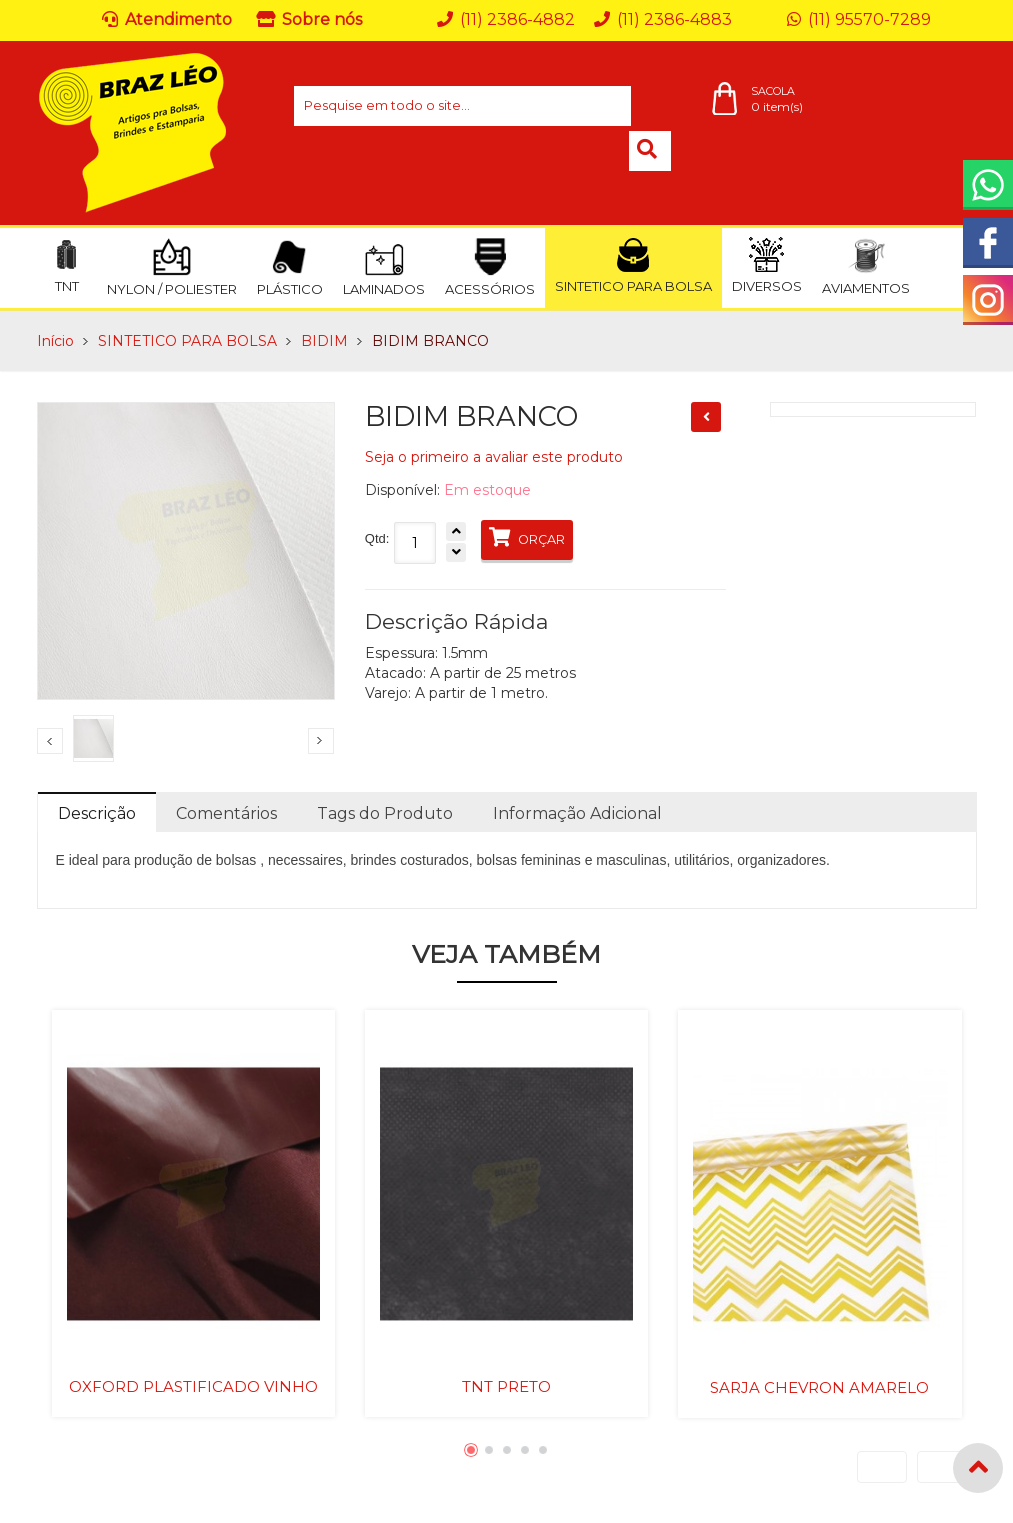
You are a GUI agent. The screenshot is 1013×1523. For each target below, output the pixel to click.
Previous (50, 741)
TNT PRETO (506, 1386)
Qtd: (377, 538)
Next (321, 741)
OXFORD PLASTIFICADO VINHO (193, 1386)
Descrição (97, 813)
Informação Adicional (577, 813)
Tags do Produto (385, 813)
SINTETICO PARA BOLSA (187, 341)
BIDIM (324, 341)
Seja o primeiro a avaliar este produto (494, 457)
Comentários (226, 813)
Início (55, 341)
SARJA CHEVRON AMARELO (819, 1387)
